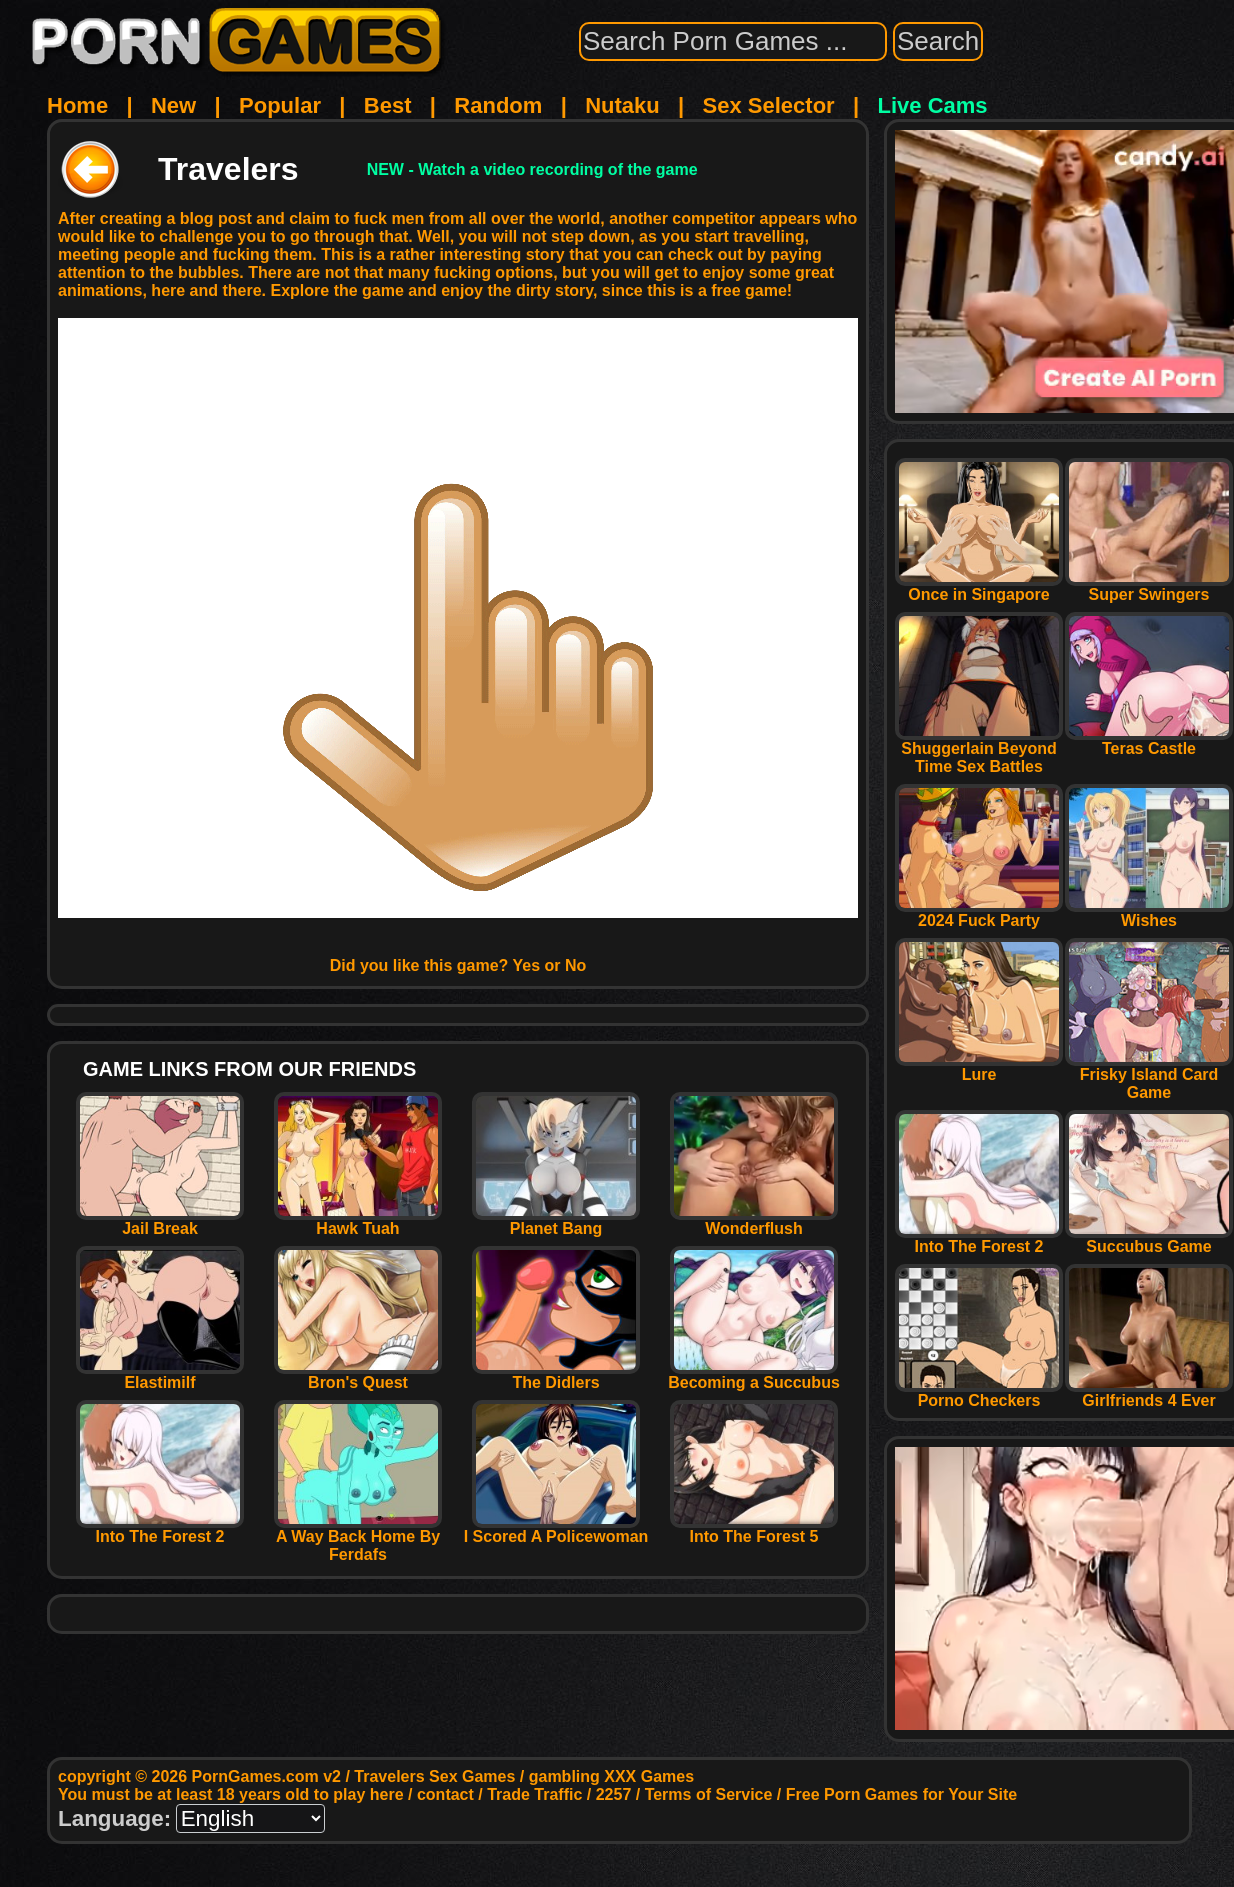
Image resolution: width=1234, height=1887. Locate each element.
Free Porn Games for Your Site (901, 1794)
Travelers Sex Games (434, 1776)
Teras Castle (1149, 741)
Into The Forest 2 (160, 1529)
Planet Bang (556, 1221)
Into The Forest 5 (754, 1529)
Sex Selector (769, 105)
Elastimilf (160, 1375)
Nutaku (622, 105)
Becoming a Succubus (754, 1375)
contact (445, 1794)
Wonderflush (754, 1221)
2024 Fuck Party (979, 913)
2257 (614, 1794)
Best (388, 105)
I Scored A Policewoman (556, 1529)
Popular (280, 105)
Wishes (1149, 913)
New (173, 105)
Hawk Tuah (358, 1221)
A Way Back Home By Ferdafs (358, 1538)
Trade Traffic (534, 1794)
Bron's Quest (358, 1375)
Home (77, 105)
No (575, 965)
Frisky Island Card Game (1149, 1076)
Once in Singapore (979, 587)
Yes (527, 965)
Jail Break (160, 1221)
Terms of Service (709, 1794)
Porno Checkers (979, 1393)
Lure (979, 1067)
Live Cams (933, 105)
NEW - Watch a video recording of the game (532, 169)
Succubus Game (1149, 1239)
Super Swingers (1149, 587)
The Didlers (556, 1375)
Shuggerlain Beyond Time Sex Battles (979, 750)
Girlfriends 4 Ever (1149, 1393)
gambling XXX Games (611, 1776)
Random (498, 105)
